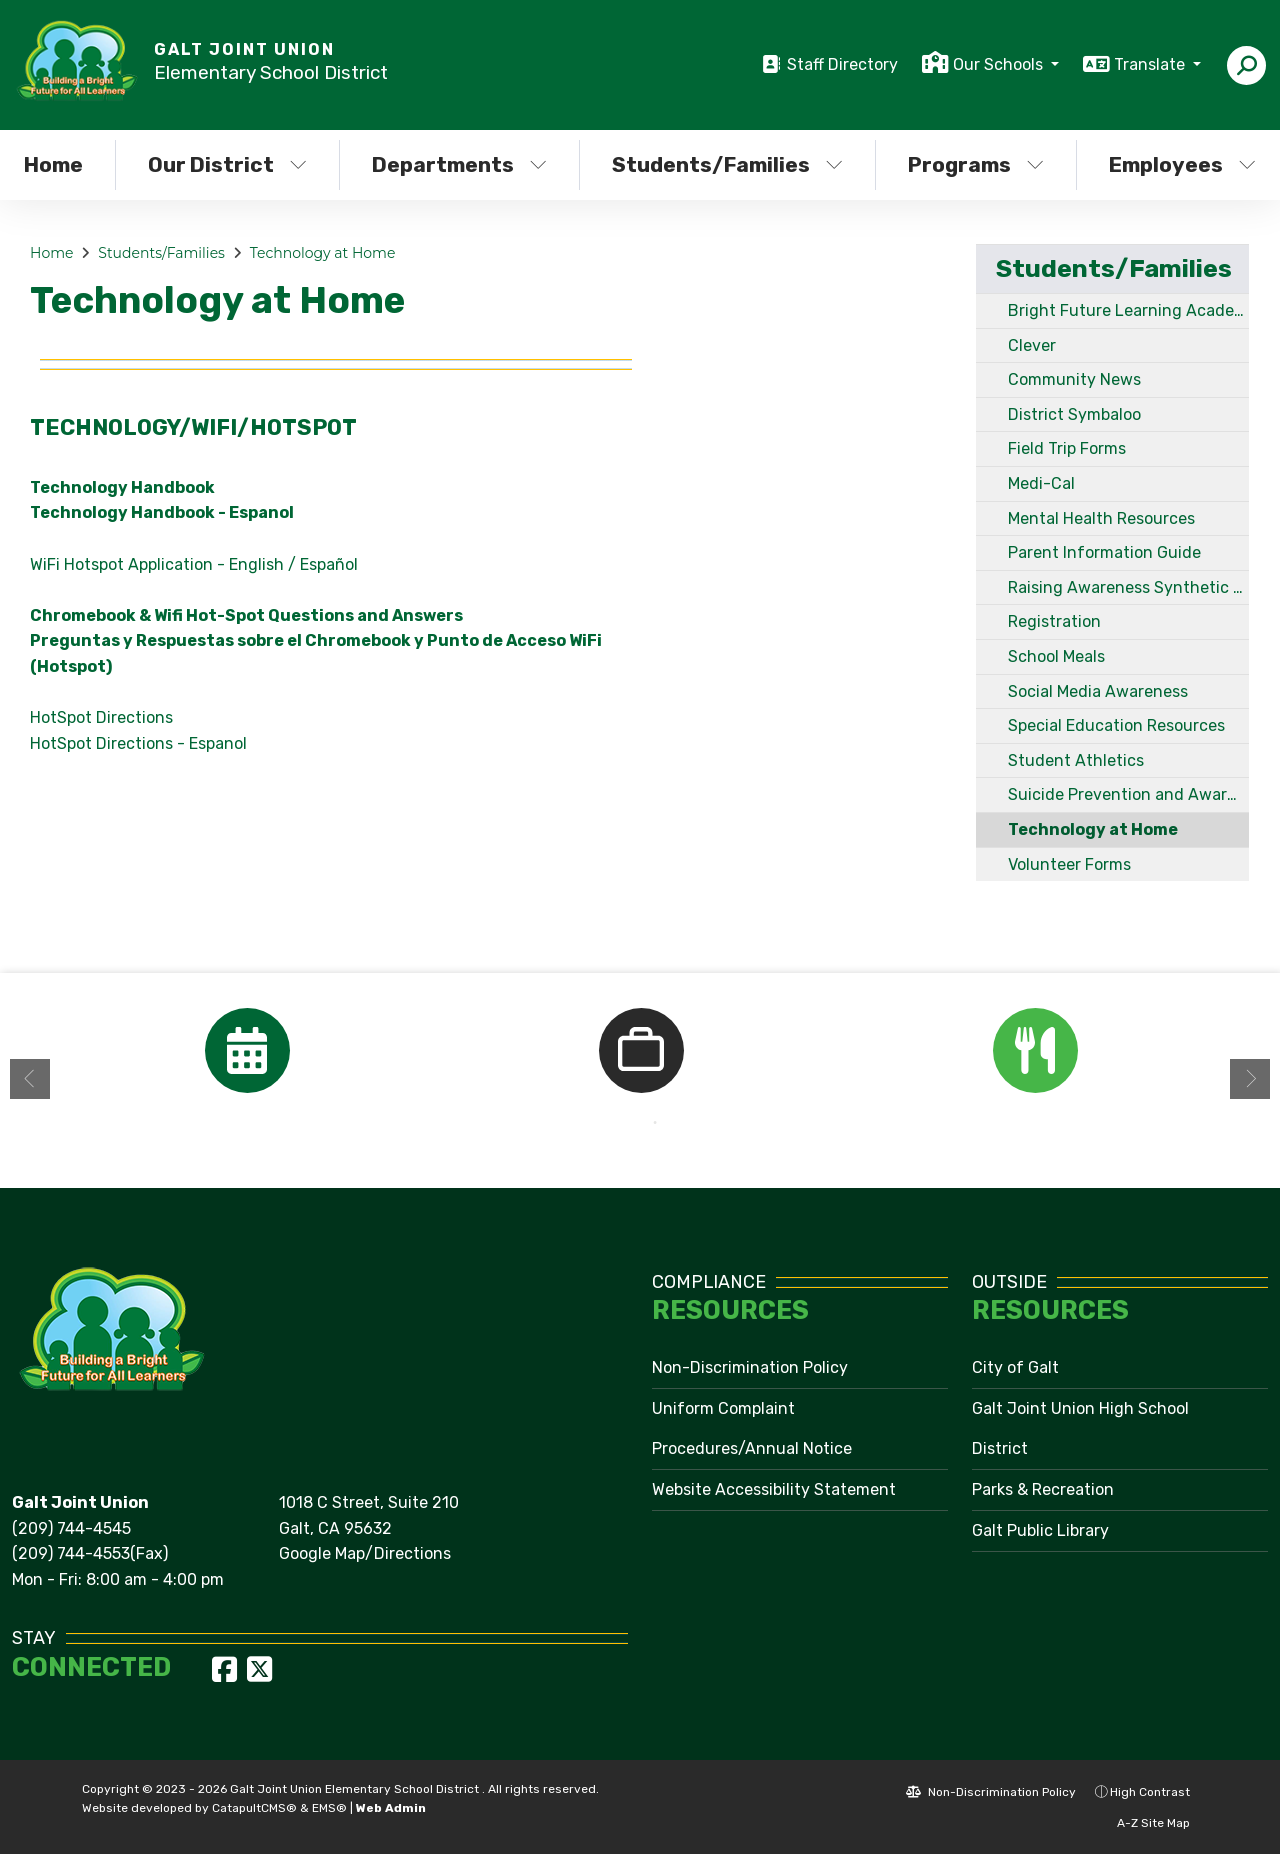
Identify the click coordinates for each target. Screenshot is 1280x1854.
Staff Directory (842, 64)
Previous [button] (30, 1079)
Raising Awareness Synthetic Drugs (1128, 587)
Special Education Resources (1116, 725)
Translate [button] (1151, 64)
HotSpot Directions (101, 717)
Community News (1074, 379)
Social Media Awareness (1098, 691)
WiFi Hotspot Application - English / (163, 564)
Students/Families (727, 164)
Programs (976, 164)
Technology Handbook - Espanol (162, 512)
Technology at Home (323, 253)
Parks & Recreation (1043, 1489)
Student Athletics (1076, 760)
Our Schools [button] (1000, 64)
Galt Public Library (1040, 1530)
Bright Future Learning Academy (1128, 310)
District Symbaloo (1074, 414)
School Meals (1056, 656)
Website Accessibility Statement (774, 1489)
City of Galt (1015, 1367)
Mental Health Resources (1101, 518)
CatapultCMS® (254, 1808)
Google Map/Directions (365, 1553)
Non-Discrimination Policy (750, 1367)
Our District (227, 164)
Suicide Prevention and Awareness (1128, 794)
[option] (247, 1050)
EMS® (329, 1808)
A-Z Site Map (1143, 1823)
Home (51, 253)
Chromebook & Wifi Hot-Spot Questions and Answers (246, 615)
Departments (459, 164)
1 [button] (625, 1123)
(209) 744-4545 (71, 1528)
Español (329, 564)
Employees (1182, 164)
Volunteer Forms (1069, 864)
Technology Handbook (122, 487)
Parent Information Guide (1104, 552)
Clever (1032, 345)
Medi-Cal (1041, 483)
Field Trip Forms (1067, 448)
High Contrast (1150, 1792)
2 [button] (655, 1123)
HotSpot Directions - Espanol (138, 743)
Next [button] (1250, 1079)
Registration (1054, 621)
